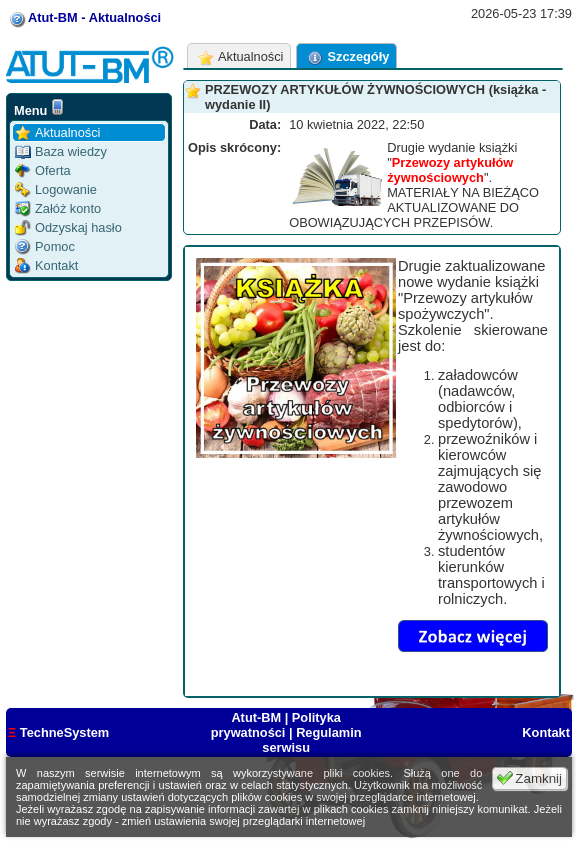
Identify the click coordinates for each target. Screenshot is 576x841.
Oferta (43, 170)
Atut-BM (257, 717)
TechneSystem (58, 732)
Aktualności (57, 132)
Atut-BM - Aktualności (94, 17)
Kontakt (46, 265)
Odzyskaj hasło (68, 227)
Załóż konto (58, 208)
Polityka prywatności (276, 725)
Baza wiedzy (61, 151)
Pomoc (45, 246)
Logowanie (56, 189)
